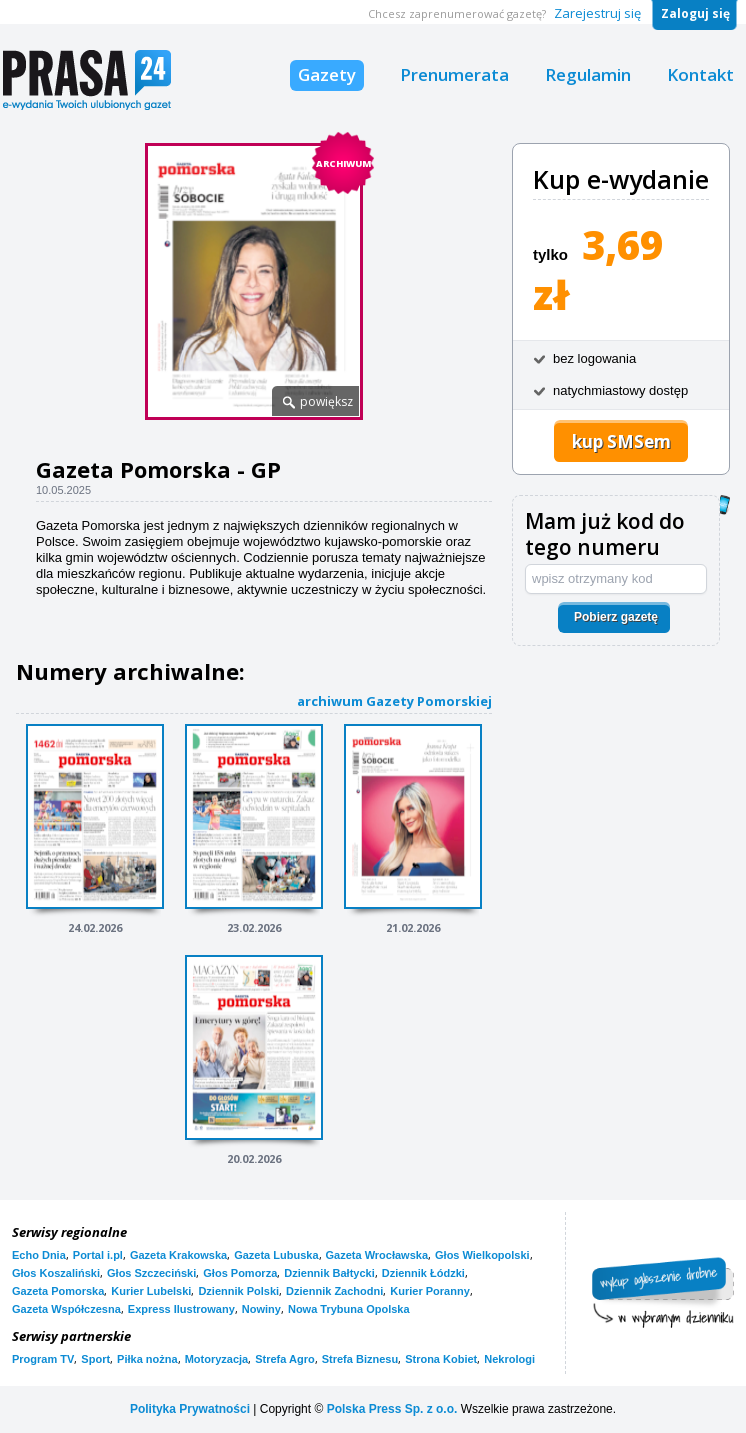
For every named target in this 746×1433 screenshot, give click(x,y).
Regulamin (588, 74)
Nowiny (261, 1309)
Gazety (327, 74)
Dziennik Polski (238, 1291)
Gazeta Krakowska (178, 1255)
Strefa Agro (285, 1359)
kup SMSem (621, 441)
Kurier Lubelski (151, 1291)
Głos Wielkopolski (482, 1255)
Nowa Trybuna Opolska (349, 1309)
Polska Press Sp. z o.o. (392, 1409)
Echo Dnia (39, 1255)
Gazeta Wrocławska (377, 1255)
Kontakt (700, 74)
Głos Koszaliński (56, 1273)
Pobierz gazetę (616, 617)
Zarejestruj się (597, 13)
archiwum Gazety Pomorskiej (394, 700)
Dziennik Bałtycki (329, 1273)
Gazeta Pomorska (58, 1291)
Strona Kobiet (441, 1359)
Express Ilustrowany (181, 1309)
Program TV (43, 1359)
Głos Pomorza (240, 1273)
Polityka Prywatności (190, 1409)
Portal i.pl (98, 1255)
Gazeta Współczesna (66, 1309)
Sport (95, 1359)
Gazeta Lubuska (276, 1255)
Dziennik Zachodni (334, 1291)
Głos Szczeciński (151, 1273)
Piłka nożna (147, 1359)
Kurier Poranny (429, 1291)
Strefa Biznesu (360, 1359)
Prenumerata (454, 74)
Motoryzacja (217, 1359)
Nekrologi (509, 1359)
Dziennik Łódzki (423, 1273)
